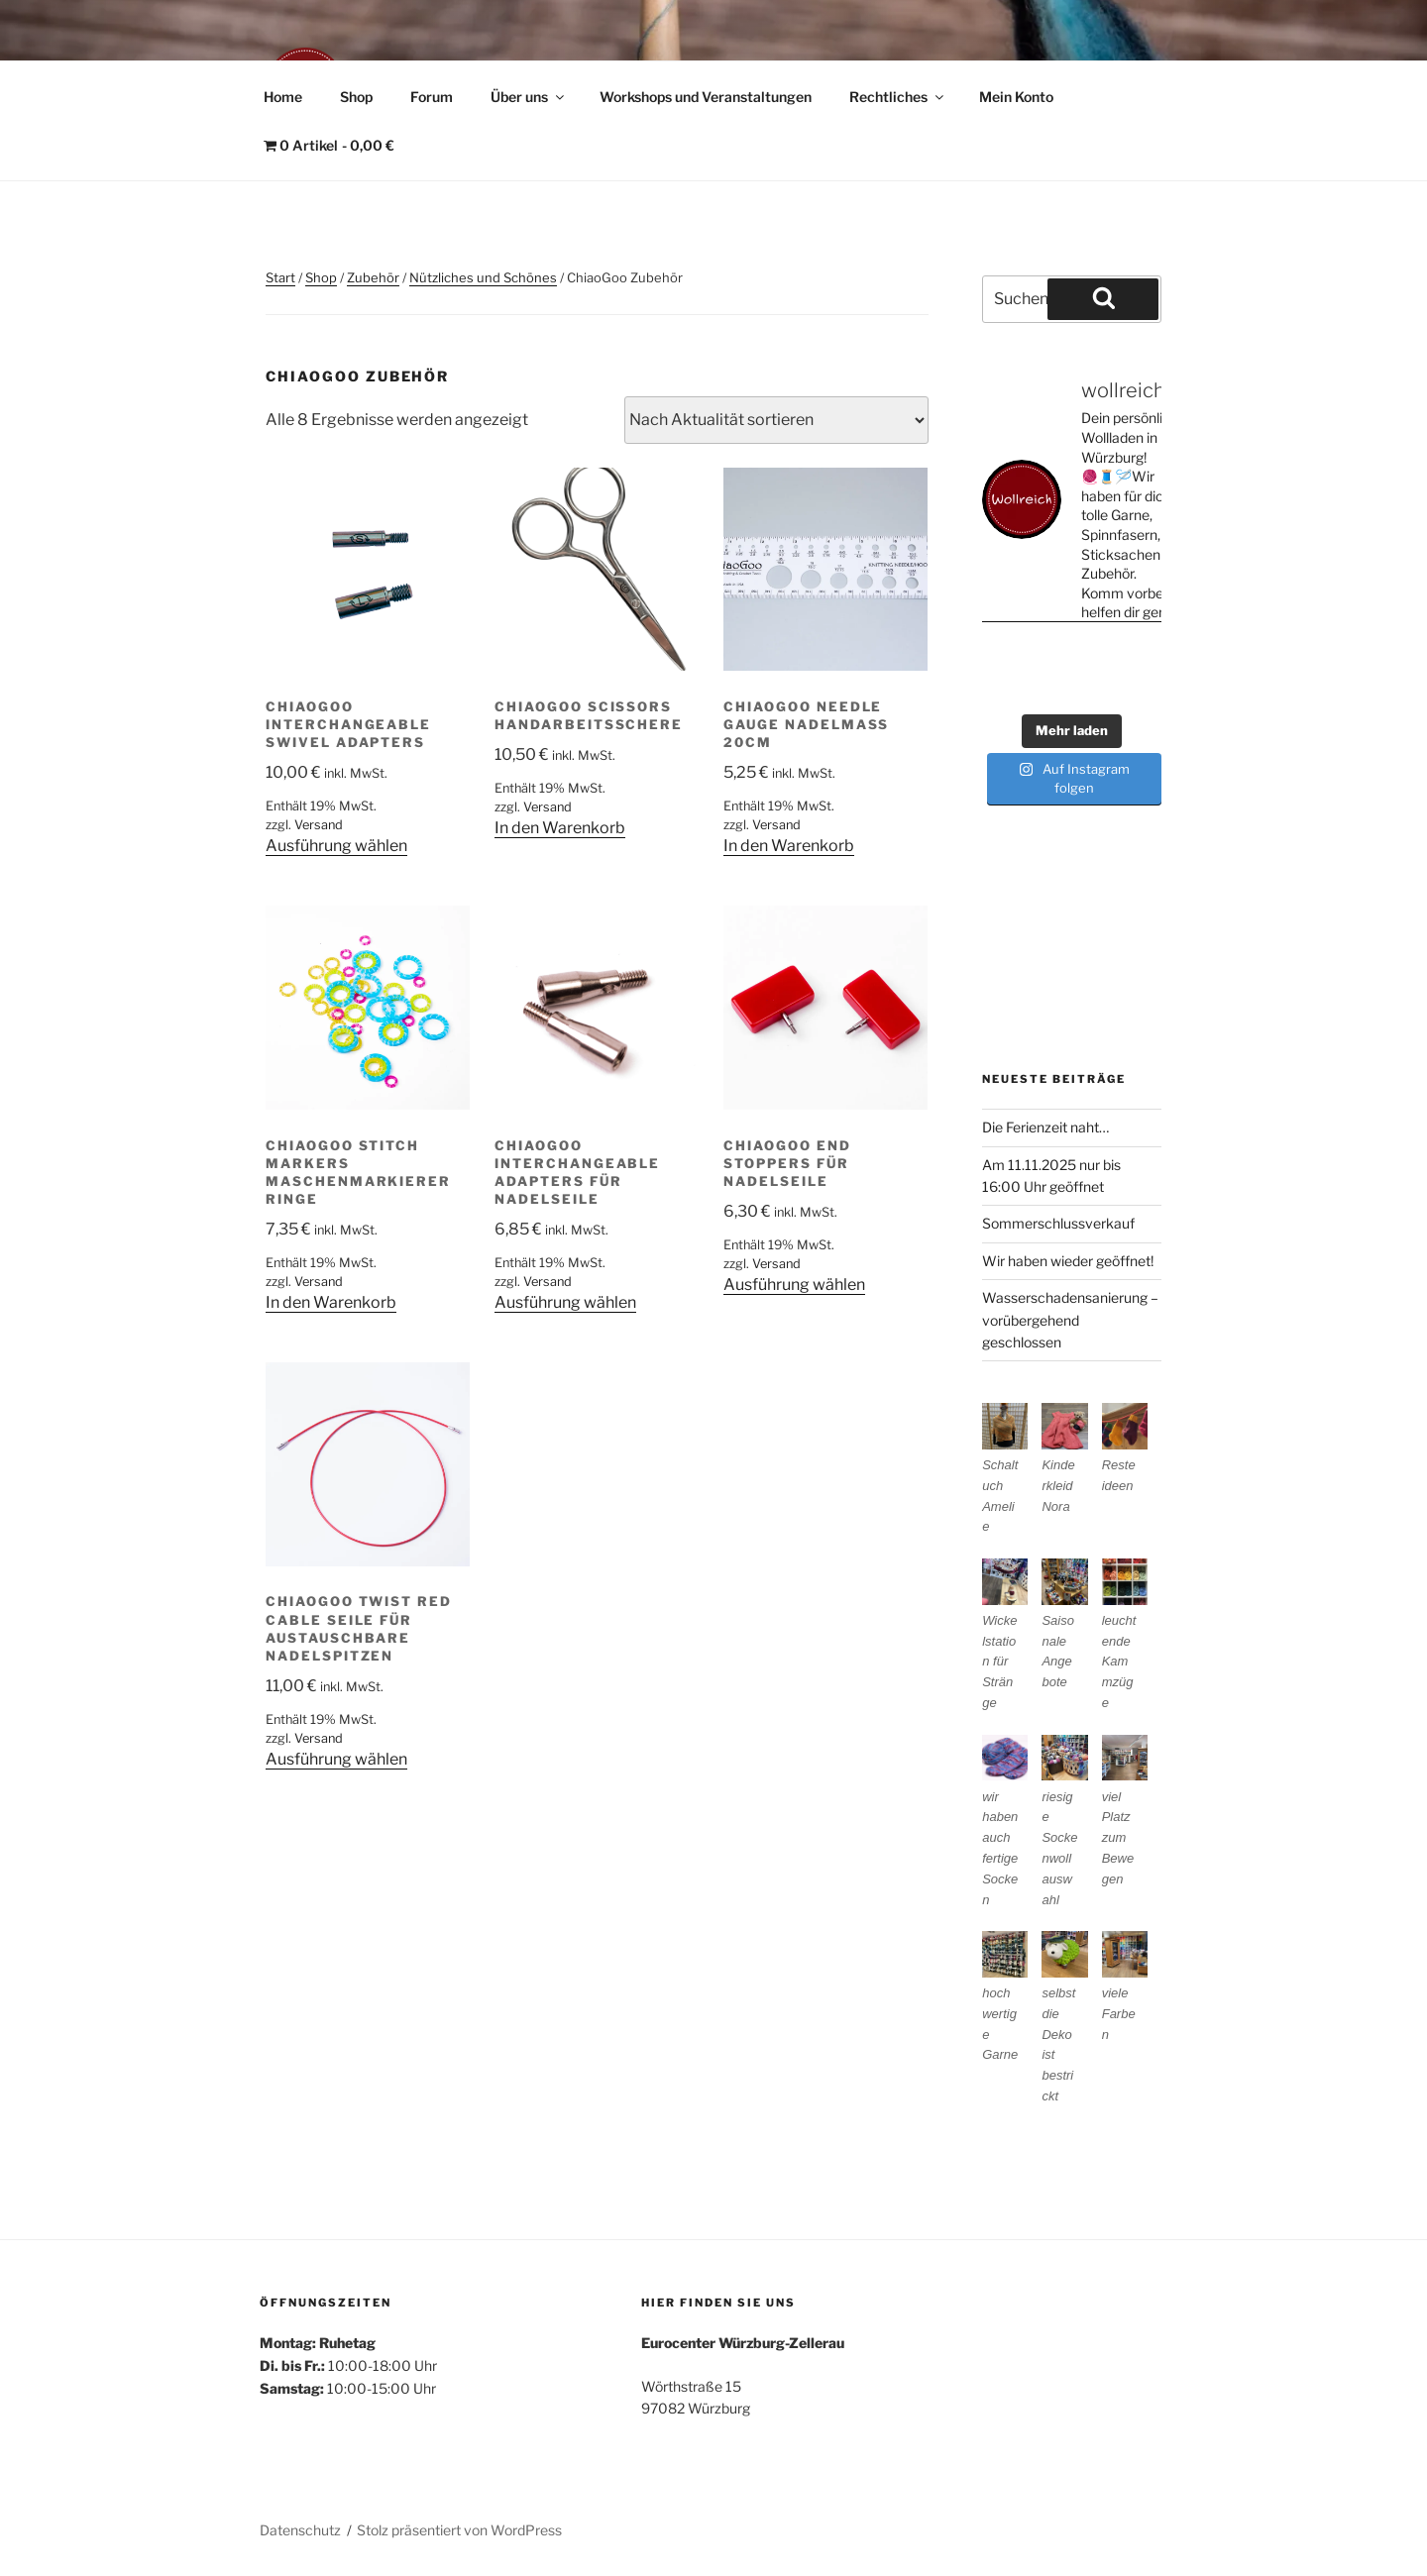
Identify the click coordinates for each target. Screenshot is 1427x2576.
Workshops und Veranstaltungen (706, 96)
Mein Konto (1016, 96)
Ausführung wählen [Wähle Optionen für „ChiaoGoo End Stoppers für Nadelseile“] (794, 1284)
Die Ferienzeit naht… (1045, 1127)
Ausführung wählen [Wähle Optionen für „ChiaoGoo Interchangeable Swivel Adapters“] (336, 845)
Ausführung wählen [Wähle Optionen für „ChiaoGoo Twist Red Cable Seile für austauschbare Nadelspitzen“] (336, 1759)
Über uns (529, 96)
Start (280, 277)
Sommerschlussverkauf (1058, 1223)
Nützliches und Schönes (483, 277)
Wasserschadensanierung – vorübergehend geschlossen (1070, 1319)
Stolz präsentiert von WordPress (459, 2530)
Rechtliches (897, 96)
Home (283, 96)
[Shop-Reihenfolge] (776, 420)
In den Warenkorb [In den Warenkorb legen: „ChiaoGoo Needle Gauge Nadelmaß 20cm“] (788, 845)
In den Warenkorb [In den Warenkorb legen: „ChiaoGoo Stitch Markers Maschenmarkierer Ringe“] (331, 1302)
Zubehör (373, 277)
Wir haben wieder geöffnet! (1067, 1260)
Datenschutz (300, 2530)
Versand (318, 824)
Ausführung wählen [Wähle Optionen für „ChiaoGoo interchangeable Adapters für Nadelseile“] (565, 1302)
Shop (356, 96)
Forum (431, 96)
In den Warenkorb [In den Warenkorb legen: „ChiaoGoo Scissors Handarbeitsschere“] (559, 827)
